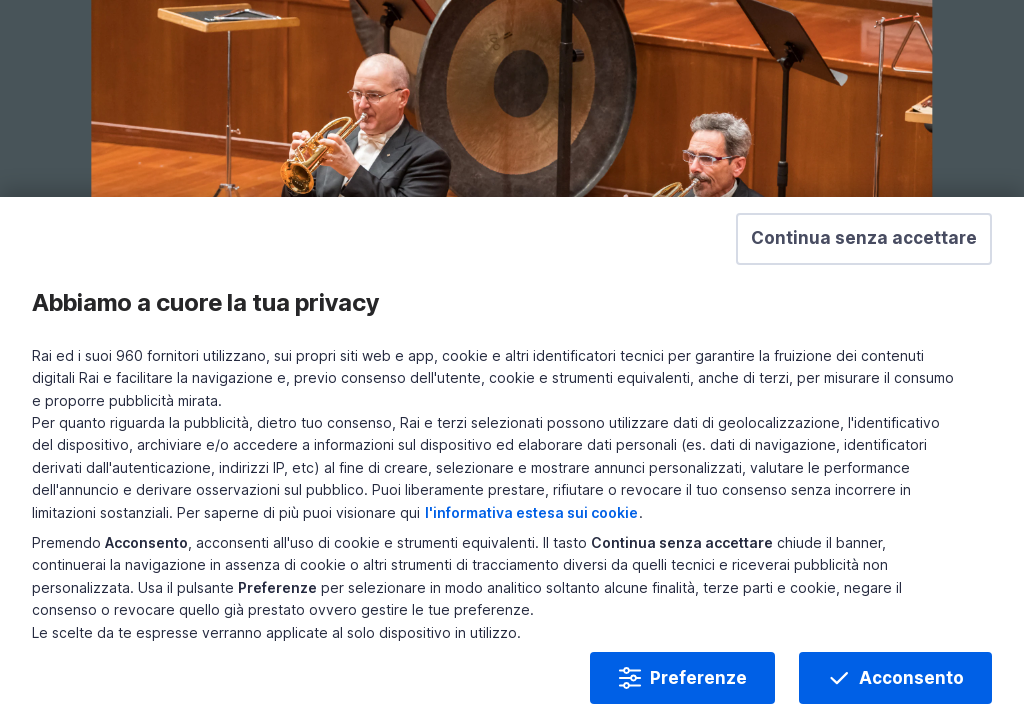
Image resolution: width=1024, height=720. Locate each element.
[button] (848, 287)
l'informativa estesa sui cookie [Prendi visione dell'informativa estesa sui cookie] (740, 496)
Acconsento (895, 662)
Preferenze (682, 662)
